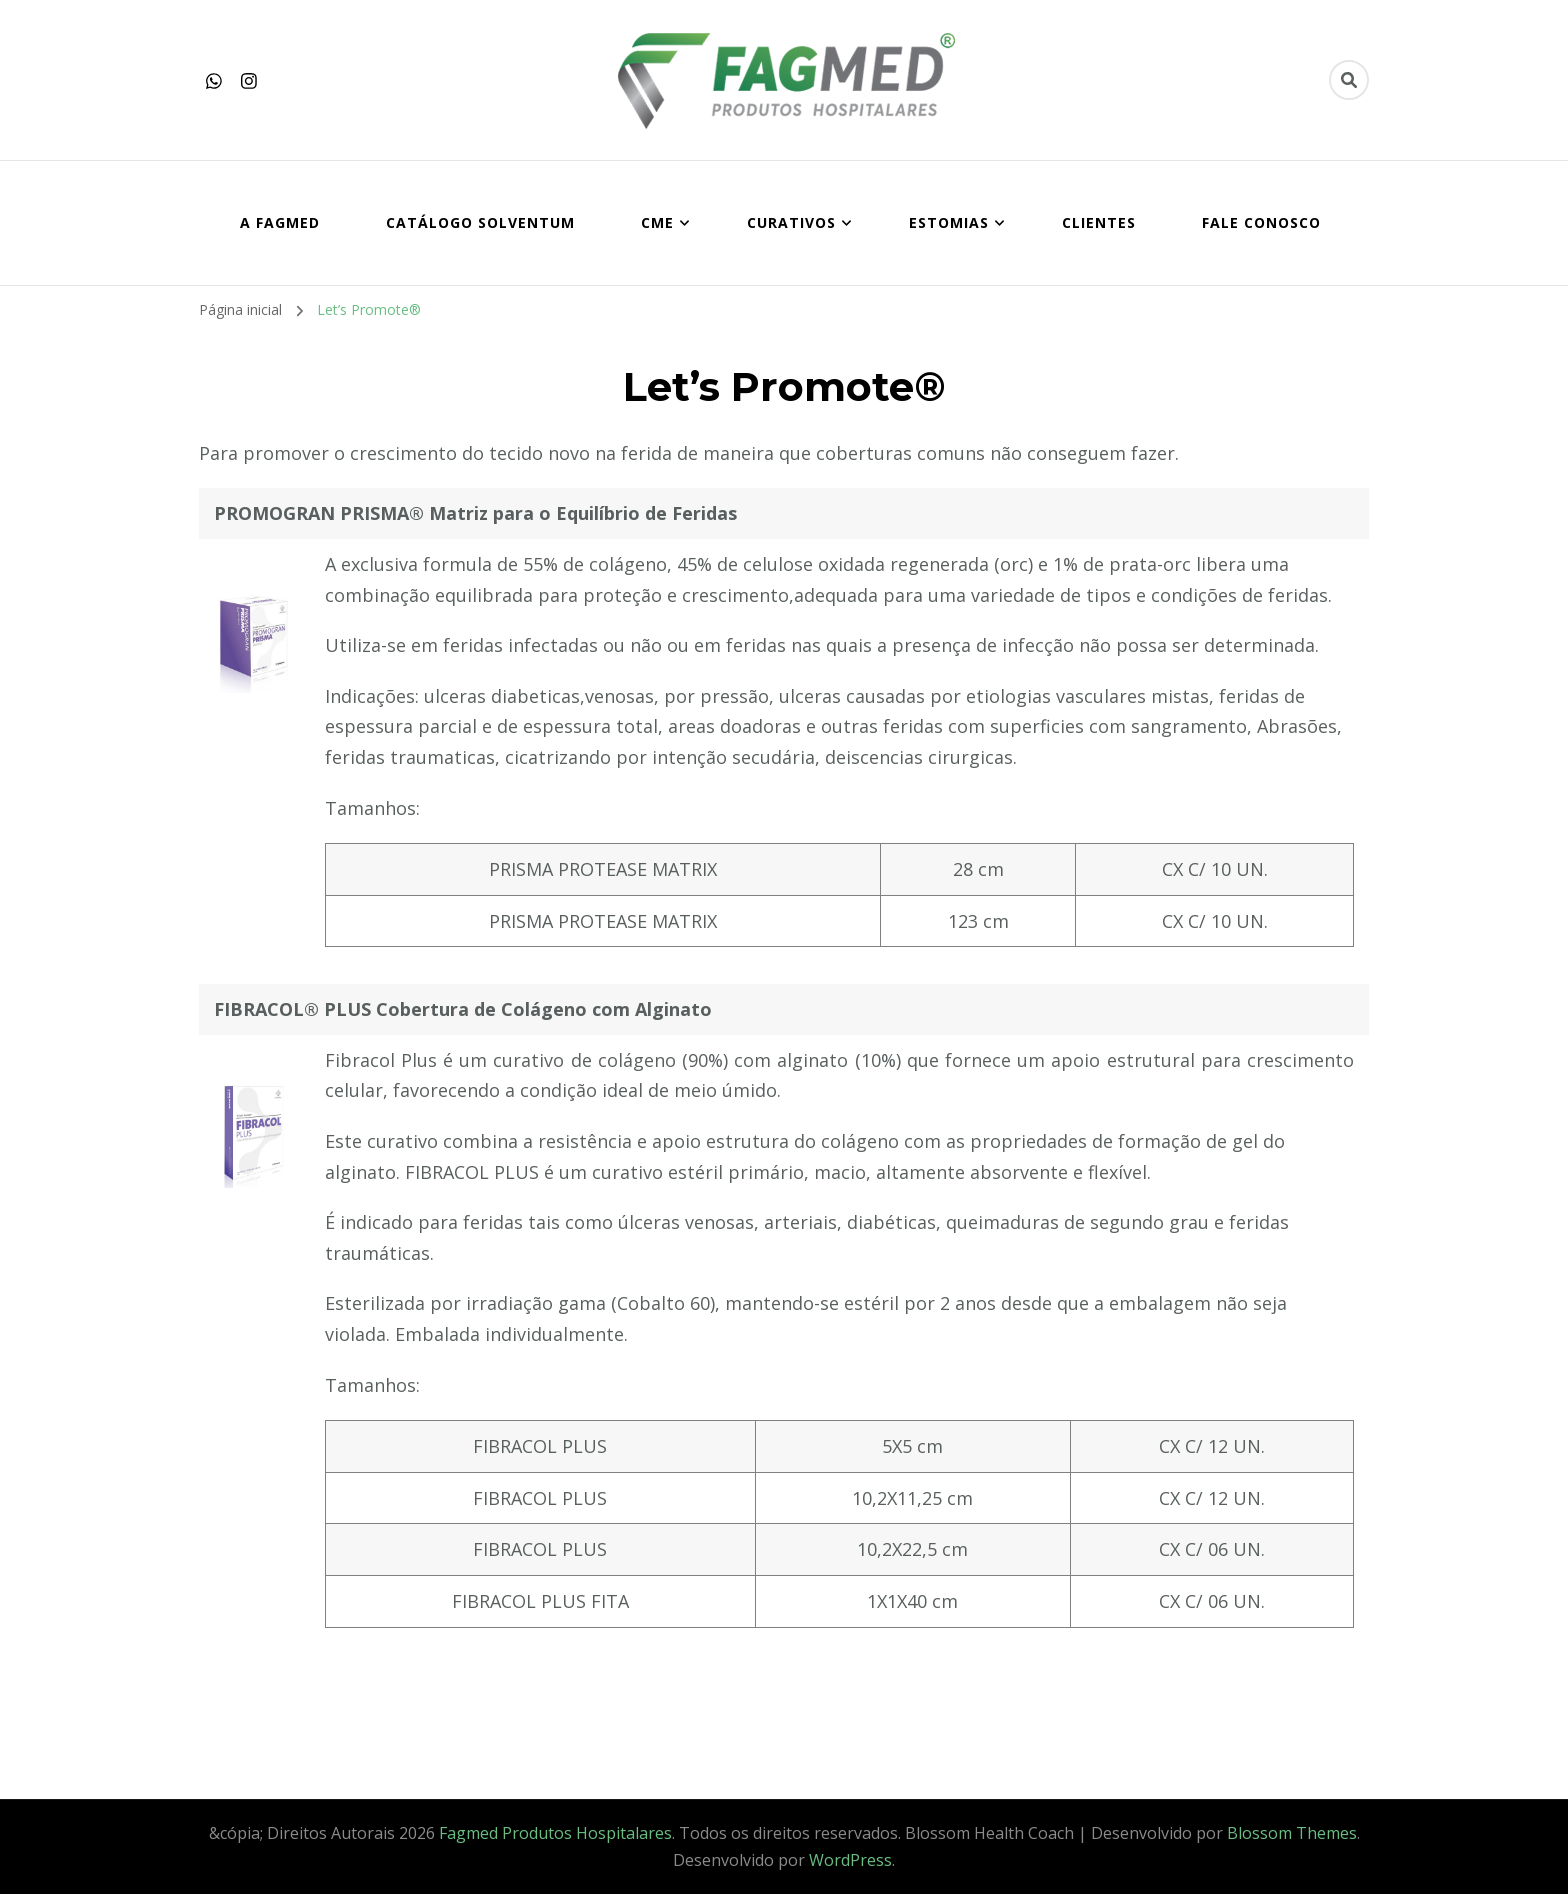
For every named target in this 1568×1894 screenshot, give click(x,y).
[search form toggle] (1349, 80)
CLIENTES (1099, 222)
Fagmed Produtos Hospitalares (555, 1833)
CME (657, 222)
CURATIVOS (791, 222)
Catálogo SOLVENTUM (480, 222)
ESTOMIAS (949, 222)
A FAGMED (280, 222)
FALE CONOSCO (1261, 222)
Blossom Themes (1292, 1833)
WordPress (850, 1860)
